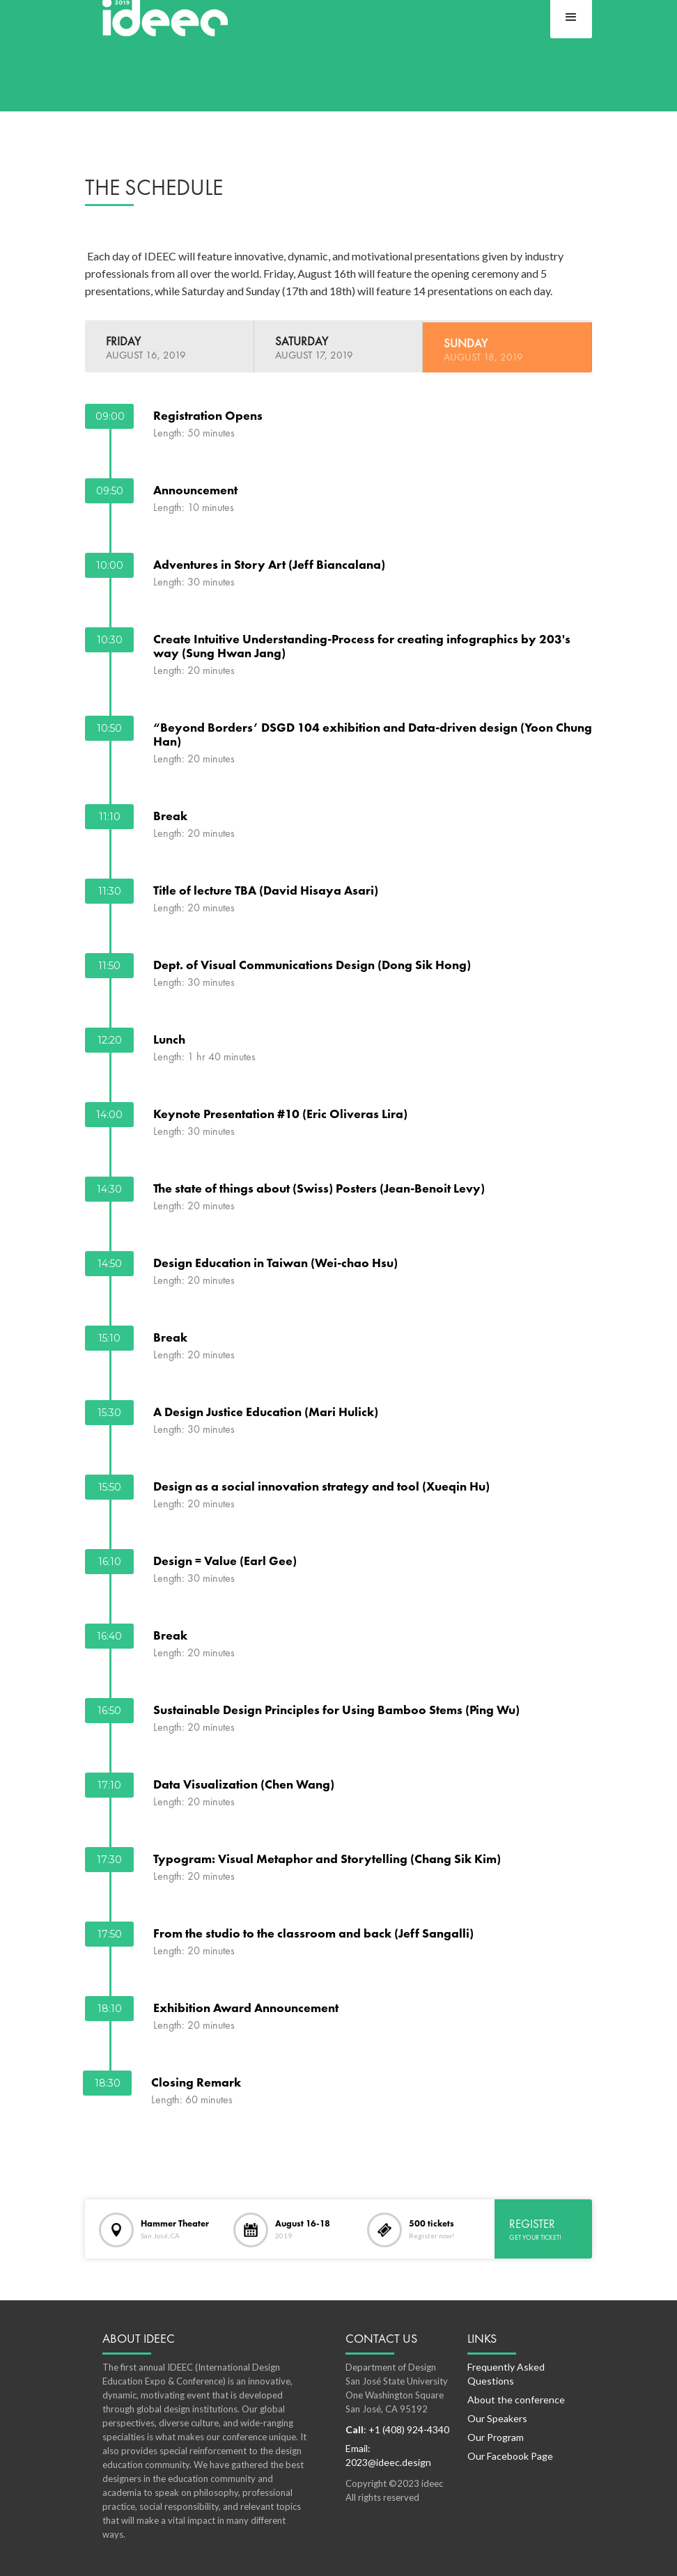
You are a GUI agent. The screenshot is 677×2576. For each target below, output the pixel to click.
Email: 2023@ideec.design (388, 2455)
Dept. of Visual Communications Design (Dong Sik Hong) (312, 964)
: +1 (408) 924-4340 (397, 2429)
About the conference (516, 2399)
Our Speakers (497, 2418)
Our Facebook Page (510, 2456)
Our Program (495, 2437)
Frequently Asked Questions (506, 2374)
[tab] (169, 346)
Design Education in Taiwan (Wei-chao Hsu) (275, 1262)
